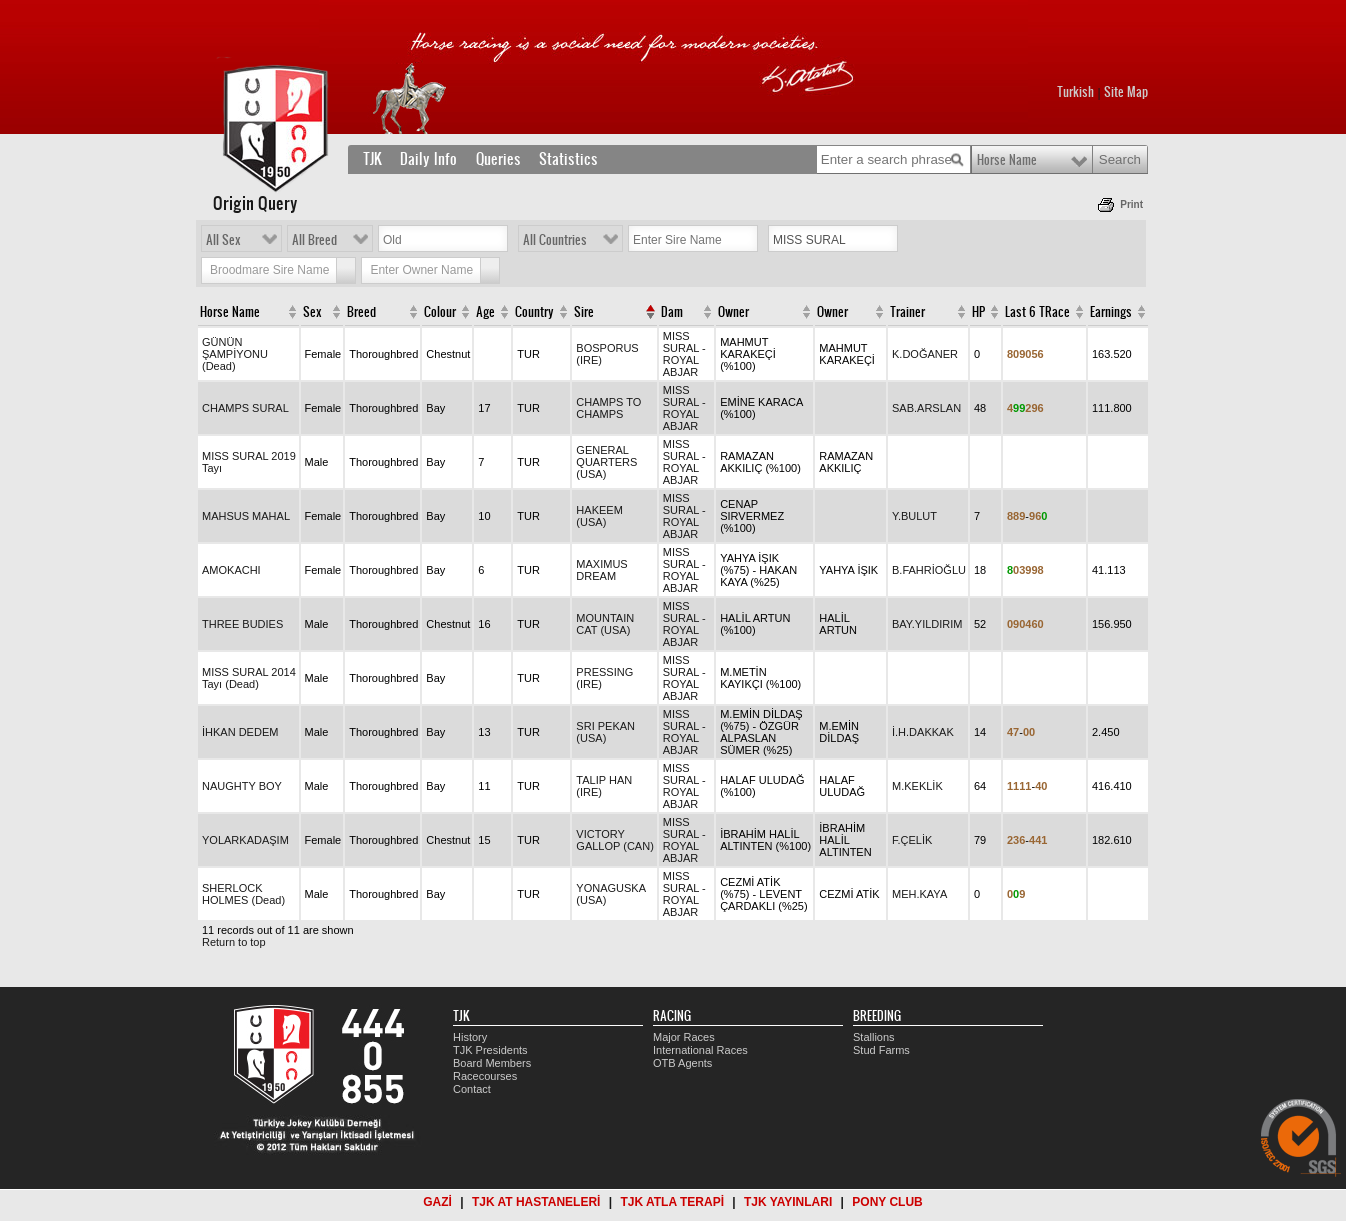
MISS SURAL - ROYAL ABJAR (684, 354)
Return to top (234, 942)
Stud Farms (881, 1050)
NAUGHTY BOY (242, 786)
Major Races (684, 1037)
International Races (700, 1050)
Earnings (1111, 312)
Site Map (1126, 92)
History (470, 1037)
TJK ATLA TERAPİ (672, 1202)
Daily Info (428, 159)
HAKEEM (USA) (599, 516)
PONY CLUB (887, 1202)
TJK (372, 159)
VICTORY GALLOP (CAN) (614, 840)
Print (1131, 204)
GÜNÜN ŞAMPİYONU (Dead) (235, 354)
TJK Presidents (490, 1050)
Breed (361, 312)
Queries (498, 159)
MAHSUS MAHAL (246, 516)
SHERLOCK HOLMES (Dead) (243, 894)
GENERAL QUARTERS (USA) (606, 462)
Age (485, 312)
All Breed (314, 240)
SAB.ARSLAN (926, 408)
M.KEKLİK (917, 786)
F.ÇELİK (912, 840)
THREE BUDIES (242, 624)
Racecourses (485, 1076)
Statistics (568, 159)
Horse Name (1007, 160)
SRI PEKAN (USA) (605, 732)
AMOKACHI (231, 570)
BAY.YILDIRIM (927, 624)
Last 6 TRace (1037, 312)
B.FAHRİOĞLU (929, 570)
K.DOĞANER (925, 354)
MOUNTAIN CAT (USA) (605, 624)
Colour (440, 312)
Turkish (1075, 92)
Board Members (492, 1063)
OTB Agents (682, 1063)
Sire (584, 312)
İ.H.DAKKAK (923, 732)
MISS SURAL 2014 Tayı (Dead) (249, 678)
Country (534, 312)
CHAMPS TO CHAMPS (608, 408)
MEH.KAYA (919, 894)
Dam (672, 312)
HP (978, 312)
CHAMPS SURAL (245, 408)
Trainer (907, 312)
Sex (312, 312)
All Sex (223, 240)
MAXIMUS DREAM (601, 570)
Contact (472, 1089)
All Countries (555, 240)
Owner (733, 312)
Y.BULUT (914, 516)
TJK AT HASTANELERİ (536, 1202)
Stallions (874, 1037)
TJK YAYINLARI (788, 1202)
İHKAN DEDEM (240, 732)
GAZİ (437, 1202)
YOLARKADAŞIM (245, 840)
